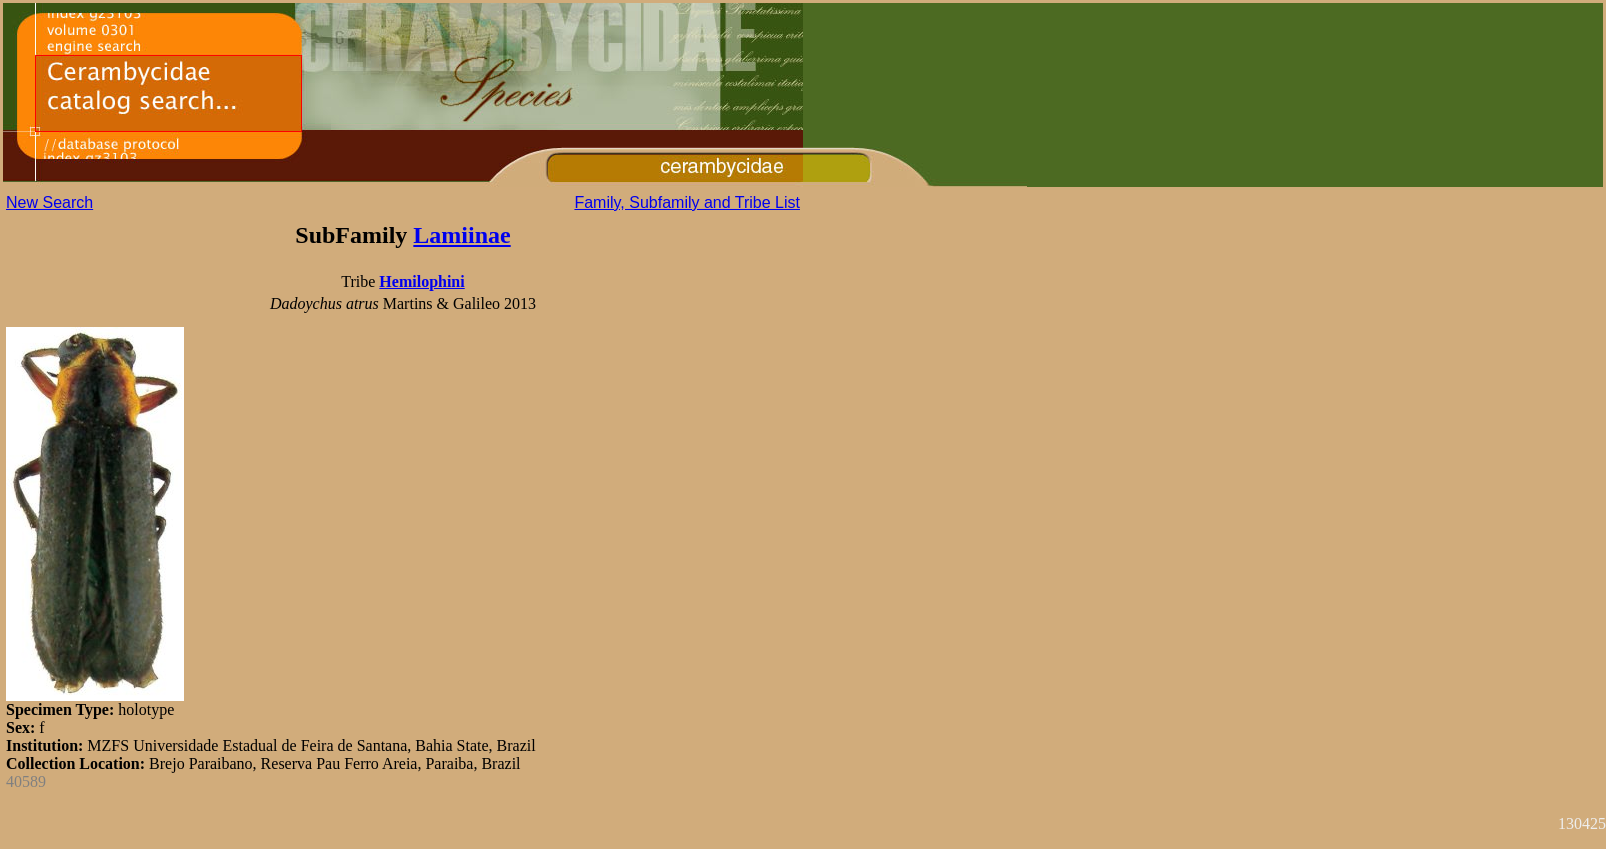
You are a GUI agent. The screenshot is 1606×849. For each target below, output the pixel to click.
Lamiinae (461, 235)
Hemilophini (421, 281)
